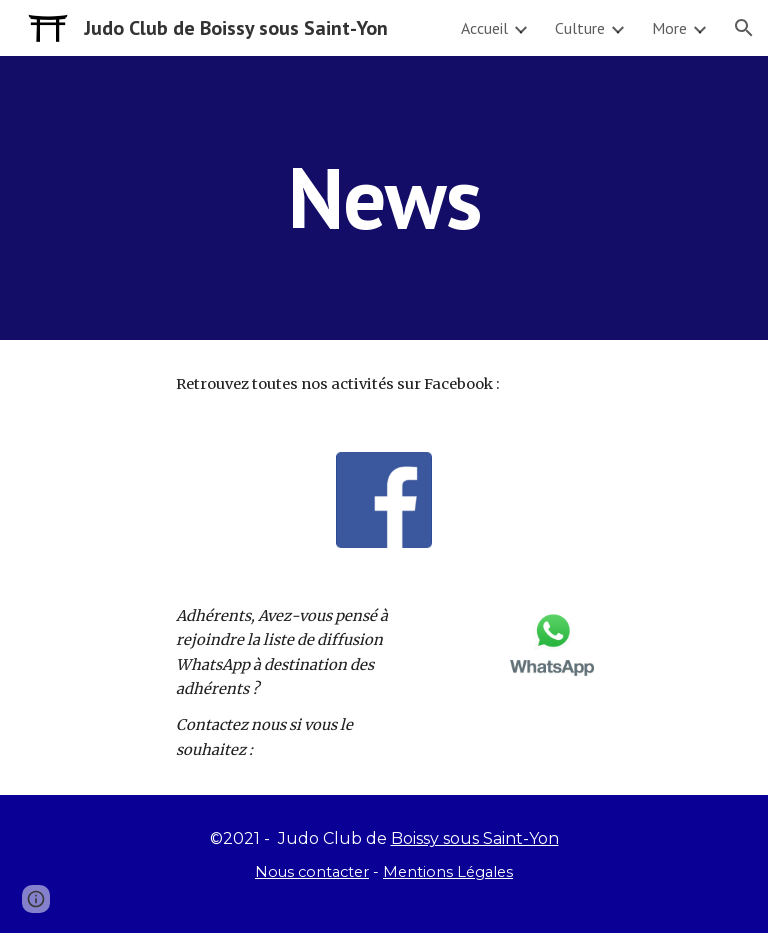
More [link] (669, 28)
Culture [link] (580, 28)
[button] (744, 28)
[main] (383, 197)
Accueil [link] (484, 28)
